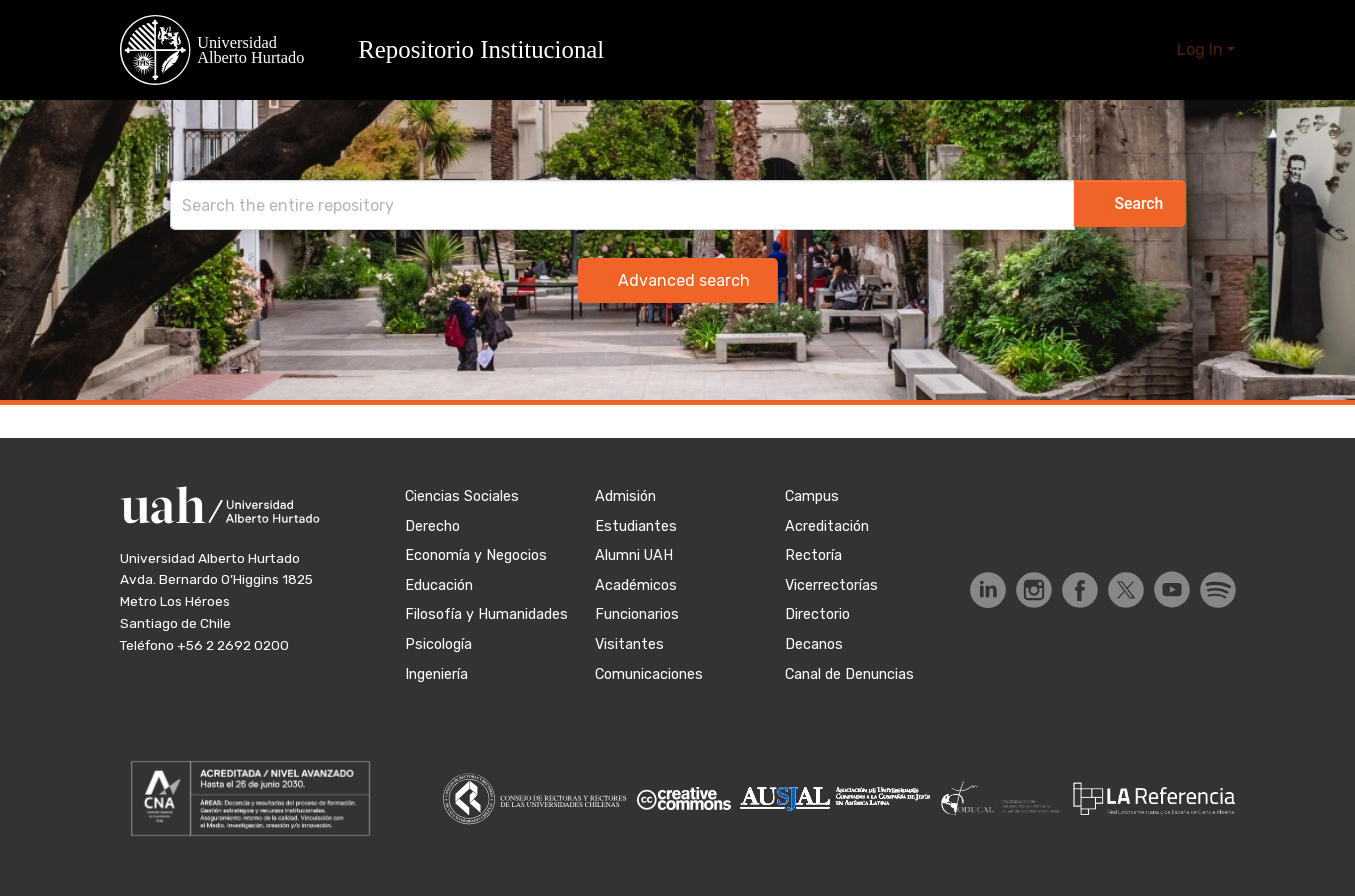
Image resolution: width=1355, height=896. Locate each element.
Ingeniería (436, 674)
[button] (374, 50)
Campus (812, 496)
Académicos (636, 585)
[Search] (602, 205)
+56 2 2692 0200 (233, 645)
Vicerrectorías (831, 585)
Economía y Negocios (476, 555)
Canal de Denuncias (849, 674)
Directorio (817, 614)
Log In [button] (1202, 49)
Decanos (814, 644)
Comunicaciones (649, 674)
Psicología (438, 644)
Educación (439, 585)
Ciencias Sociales (462, 496)
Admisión (625, 496)
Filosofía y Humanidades (486, 614)
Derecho (432, 526)
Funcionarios (637, 614)
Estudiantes (636, 526)
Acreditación (827, 526)
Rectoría (813, 555)
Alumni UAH (634, 555)
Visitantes (629, 644)
